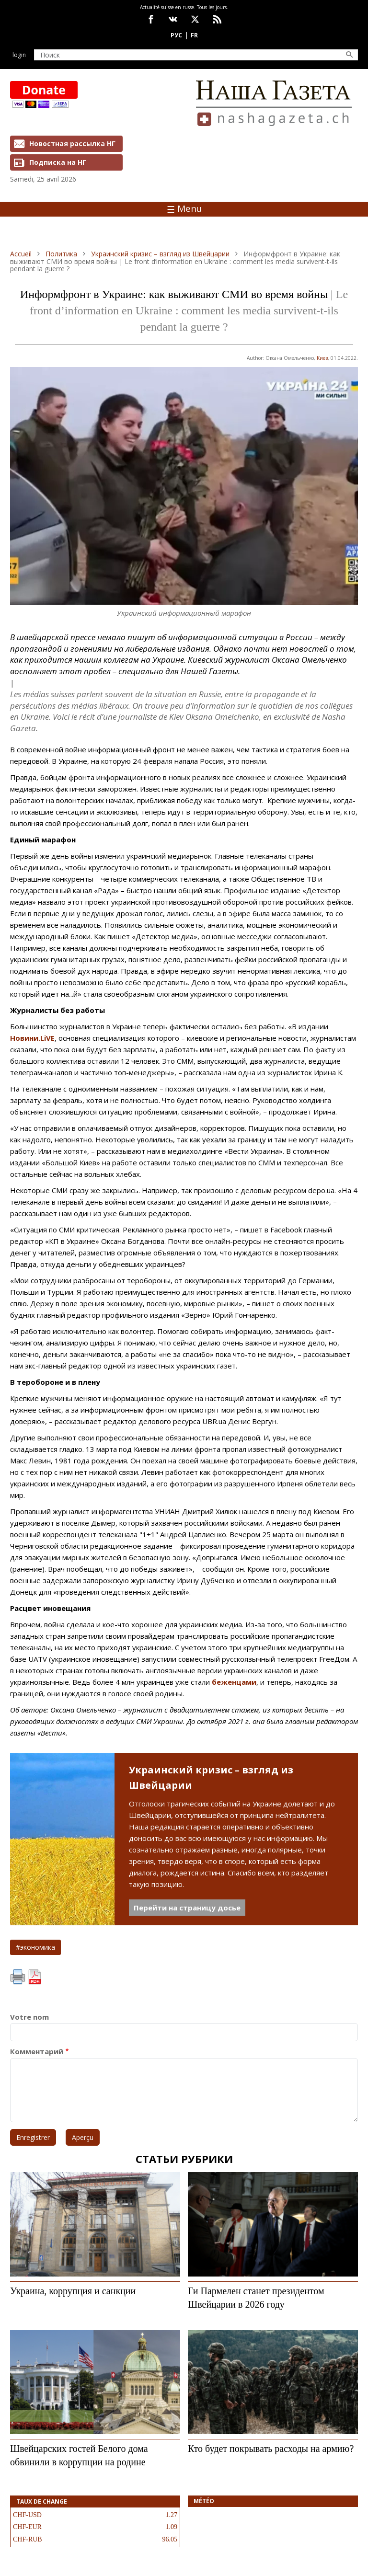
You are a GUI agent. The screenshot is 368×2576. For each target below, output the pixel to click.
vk (173, 19)
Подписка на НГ (57, 162)
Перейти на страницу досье (187, 1907)
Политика (61, 253)
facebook (151, 19)
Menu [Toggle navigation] (184, 208)
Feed (217, 19)
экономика (37, 1947)
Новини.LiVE (32, 1038)
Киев (322, 358)
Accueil (21, 253)
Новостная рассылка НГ (72, 143)
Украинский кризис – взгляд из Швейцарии (160, 253)
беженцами (234, 1682)
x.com (195, 19)
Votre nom (29, 2017)
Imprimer (17, 1977)
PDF (34, 1977)
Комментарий (36, 2051)
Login (19, 55)
